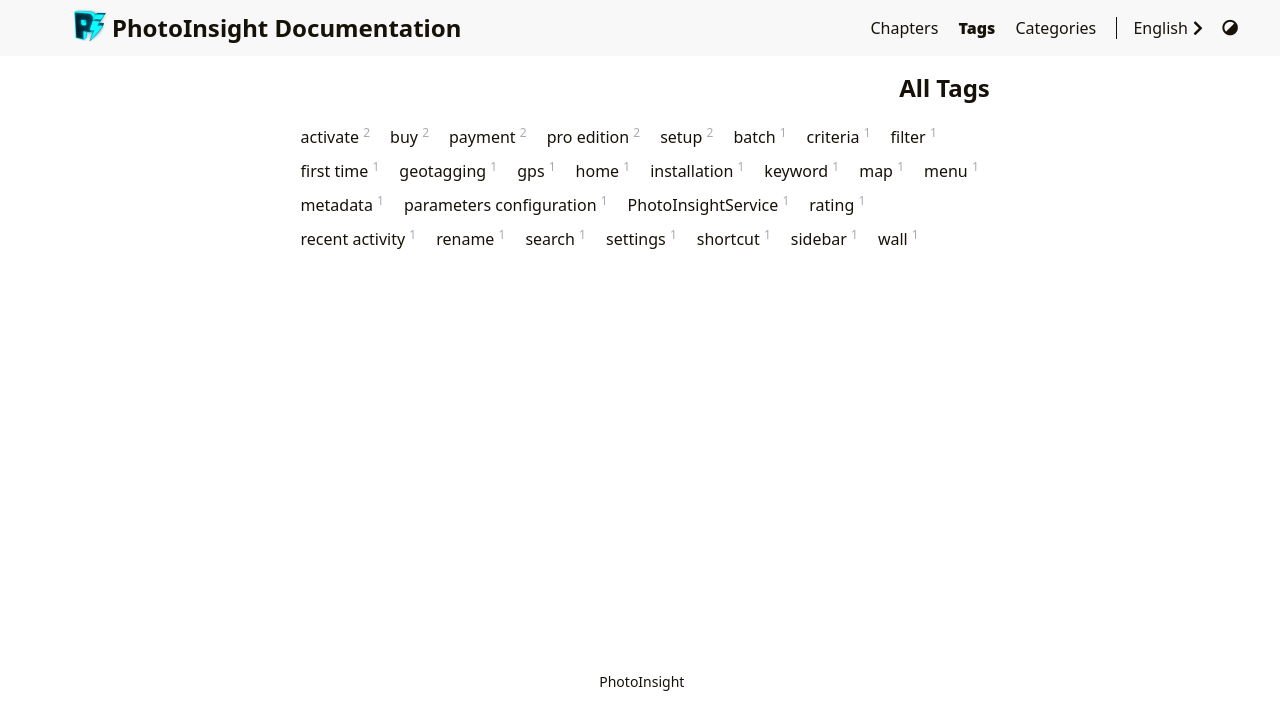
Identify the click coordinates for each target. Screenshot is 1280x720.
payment (488, 136)
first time (340, 170)
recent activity (359, 238)
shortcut (734, 238)
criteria (839, 136)
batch (759, 136)
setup (686, 136)
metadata (342, 204)
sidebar (824, 238)
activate (336, 136)
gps (536, 170)
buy (409, 136)
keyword (801, 170)
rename (470, 238)
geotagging (448, 170)
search (555, 238)
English (1172, 28)
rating (837, 204)
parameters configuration (506, 204)
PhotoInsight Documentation (266, 27)
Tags (979, 28)
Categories (1057, 28)
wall (898, 238)
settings (641, 238)
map (881, 170)
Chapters (906, 28)
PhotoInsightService (709, 204)
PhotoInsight (641, 681)
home (603, 170)
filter (914, 136)
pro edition (593, 136)
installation (697, 170)
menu (951, 170)
